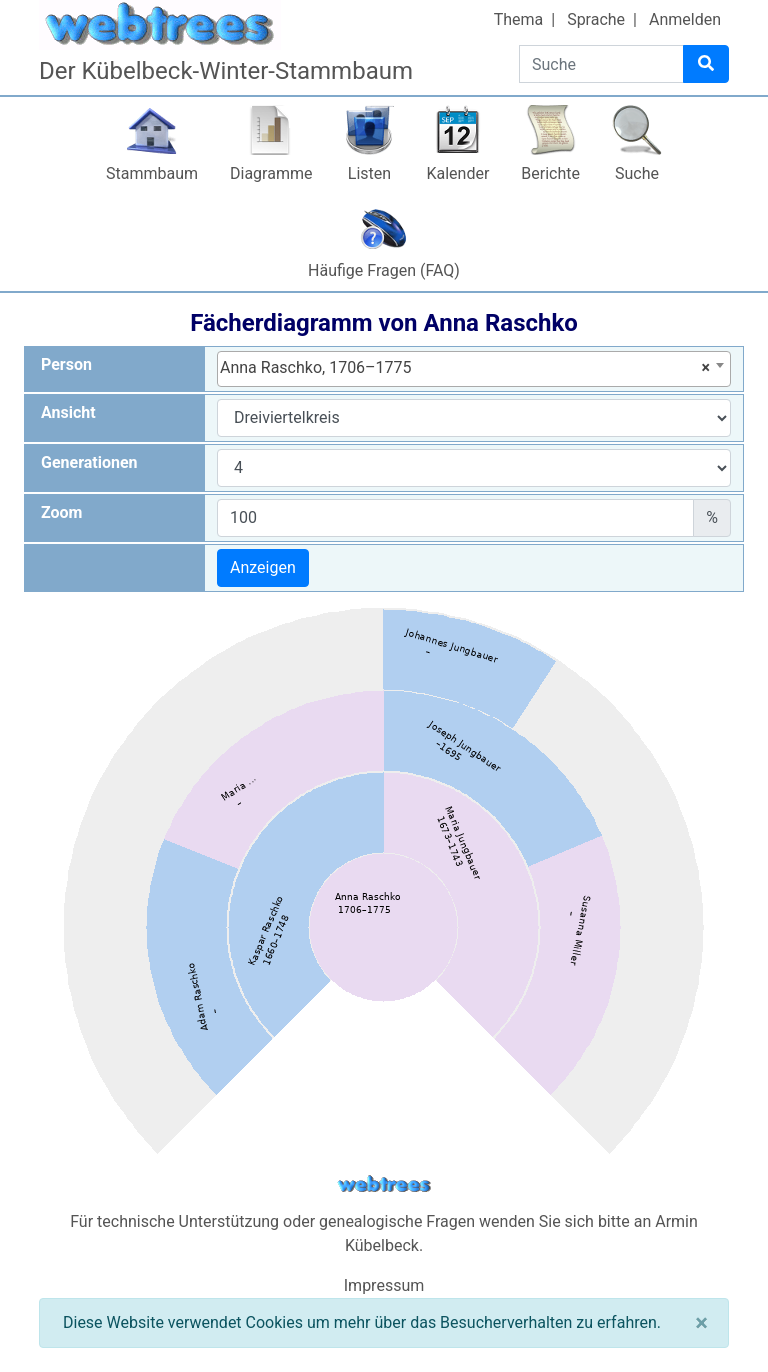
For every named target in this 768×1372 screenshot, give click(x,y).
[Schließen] (701, 1323)
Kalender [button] (457, 173)
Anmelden (685, 19)
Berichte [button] (550, 173)
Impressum (384, 1285)
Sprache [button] (596, 19)
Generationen (89, 462)
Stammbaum (152, 173)
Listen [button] (369, 173)
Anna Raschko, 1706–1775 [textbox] (465, 368)
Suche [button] (637, 173)
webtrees (384, 1184)
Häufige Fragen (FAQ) (384, 270)
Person (66, 364)
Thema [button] (519, 19)
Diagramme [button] (271, 173)
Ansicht (68, 412)
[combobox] (474, 369)
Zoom (61, 512)
